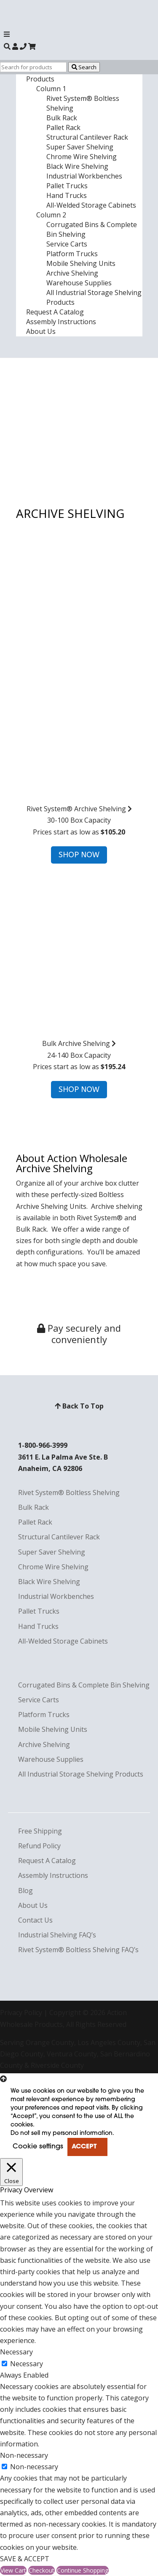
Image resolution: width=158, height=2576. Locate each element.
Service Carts (66, 244)
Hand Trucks (66, 195)
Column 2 (51, 214)
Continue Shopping (82, 2570)
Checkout (41, 2570)
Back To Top (79, 1406)
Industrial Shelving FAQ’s (57, 1934)
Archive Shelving (72, 273)
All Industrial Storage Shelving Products (80, 1774)
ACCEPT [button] (84, 2147)
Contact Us (35, 1920)
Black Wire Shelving (77, 166)
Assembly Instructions (61, 321)
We (56, 1229)
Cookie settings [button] (38, 2146)
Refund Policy (39, 1845)
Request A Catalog (55, 312)
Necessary (26, 2363)
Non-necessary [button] (24, 2455)
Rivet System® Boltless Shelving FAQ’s (78, 1949)
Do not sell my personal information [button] (61, 2133)
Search (84, 67)
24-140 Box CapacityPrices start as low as (79, 973)
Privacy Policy (21, 2012)
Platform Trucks (72, 253)
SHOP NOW (79, 854)
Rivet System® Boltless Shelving (69, 1492)
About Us (41, 331)
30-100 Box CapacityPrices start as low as (79, 739)
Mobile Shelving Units (80, 263)
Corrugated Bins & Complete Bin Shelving (84, 1685)
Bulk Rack (61, 117)
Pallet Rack (63, 127)
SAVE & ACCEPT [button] (24, 2558)
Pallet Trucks (67, 185)
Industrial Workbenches (84, 176)
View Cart (13, 2570)
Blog (25, 1890)
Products (40, 79)
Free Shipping (40, 1831)
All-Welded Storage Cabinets (91, 205)
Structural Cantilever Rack (87, 137)
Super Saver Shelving (79, 147)
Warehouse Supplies (79, 282)
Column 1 (51, 88)
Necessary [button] (16, 2352)
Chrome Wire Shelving (81, 156)
